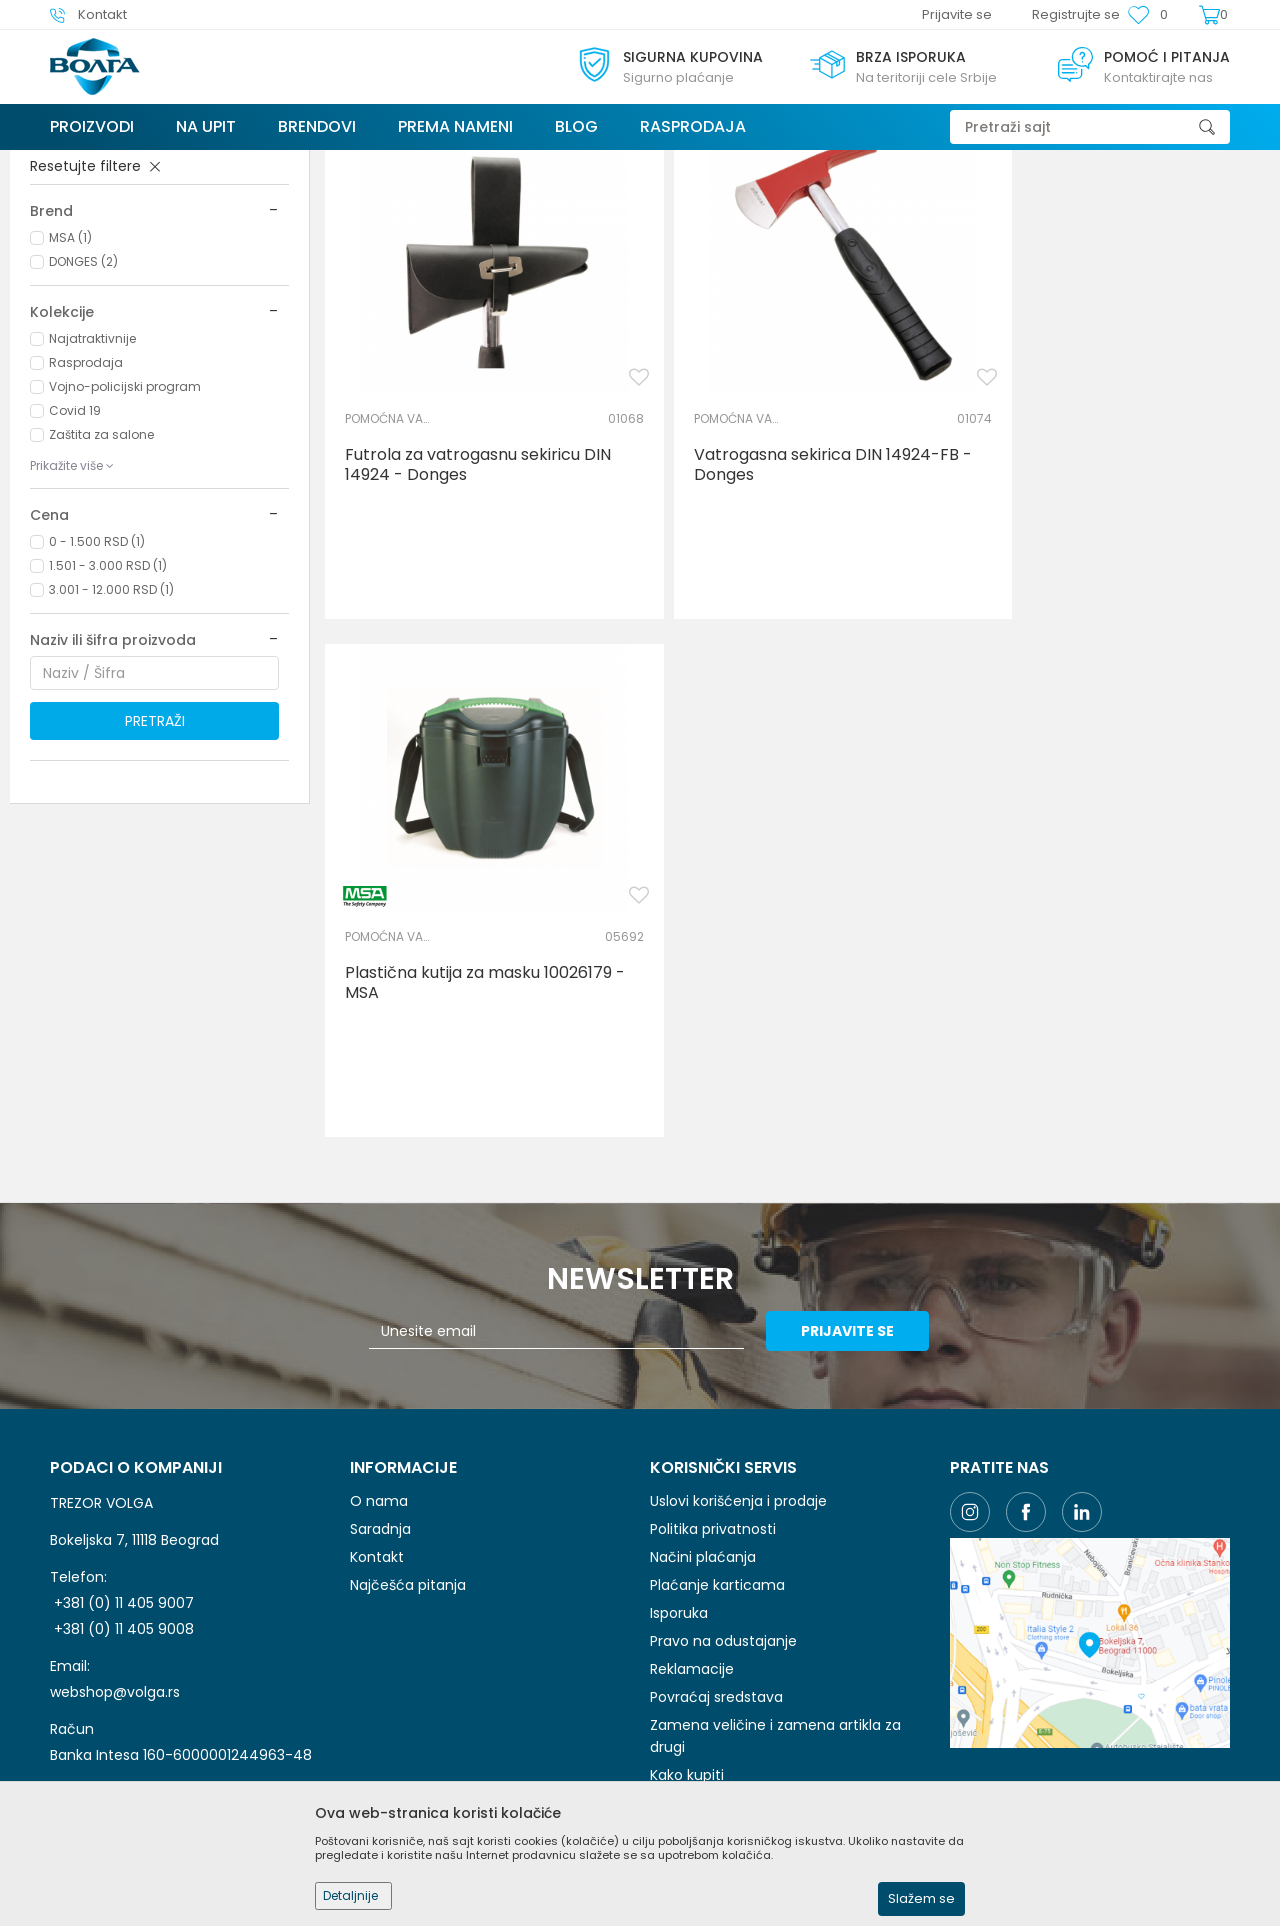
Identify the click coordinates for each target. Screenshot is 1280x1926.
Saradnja (380, 1301)
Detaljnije (350, 1895)
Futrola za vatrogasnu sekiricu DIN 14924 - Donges (478, 586)
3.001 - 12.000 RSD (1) (111, 739)
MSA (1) (70, 387)
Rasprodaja (86, 512)
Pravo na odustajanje (723, 1413)
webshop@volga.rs (115, 1464)
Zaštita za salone (101, 584)
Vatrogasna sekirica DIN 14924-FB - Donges (797, 586)
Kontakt (377, 1329)
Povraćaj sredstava (716, 1469)
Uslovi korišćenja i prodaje (738, 1273)
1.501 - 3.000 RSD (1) (108, 715)
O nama (379, 1273)
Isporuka (679, 1385)
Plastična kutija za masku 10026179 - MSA (1118, 586)
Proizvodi (169, 162)
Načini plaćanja (703, 1329)
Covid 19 (75, 560)
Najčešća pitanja (408, 1357)
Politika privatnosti (713, 1301)
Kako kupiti (687, 1547)
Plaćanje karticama (717, 1357)
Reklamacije (692, 1441)
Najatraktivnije (92, 488)
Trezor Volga (88, 162)
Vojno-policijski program (125, 536)
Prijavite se (859, 1103)
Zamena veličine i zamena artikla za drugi (775, 1508)
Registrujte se (1076, 14)
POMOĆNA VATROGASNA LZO (124, 270)
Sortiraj (872, 202)
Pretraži (155, 871)
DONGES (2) (83, 411)
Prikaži (1045, 202)
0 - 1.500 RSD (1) (97, 691)
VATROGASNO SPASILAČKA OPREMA (315, 162)
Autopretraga (780, 202)
